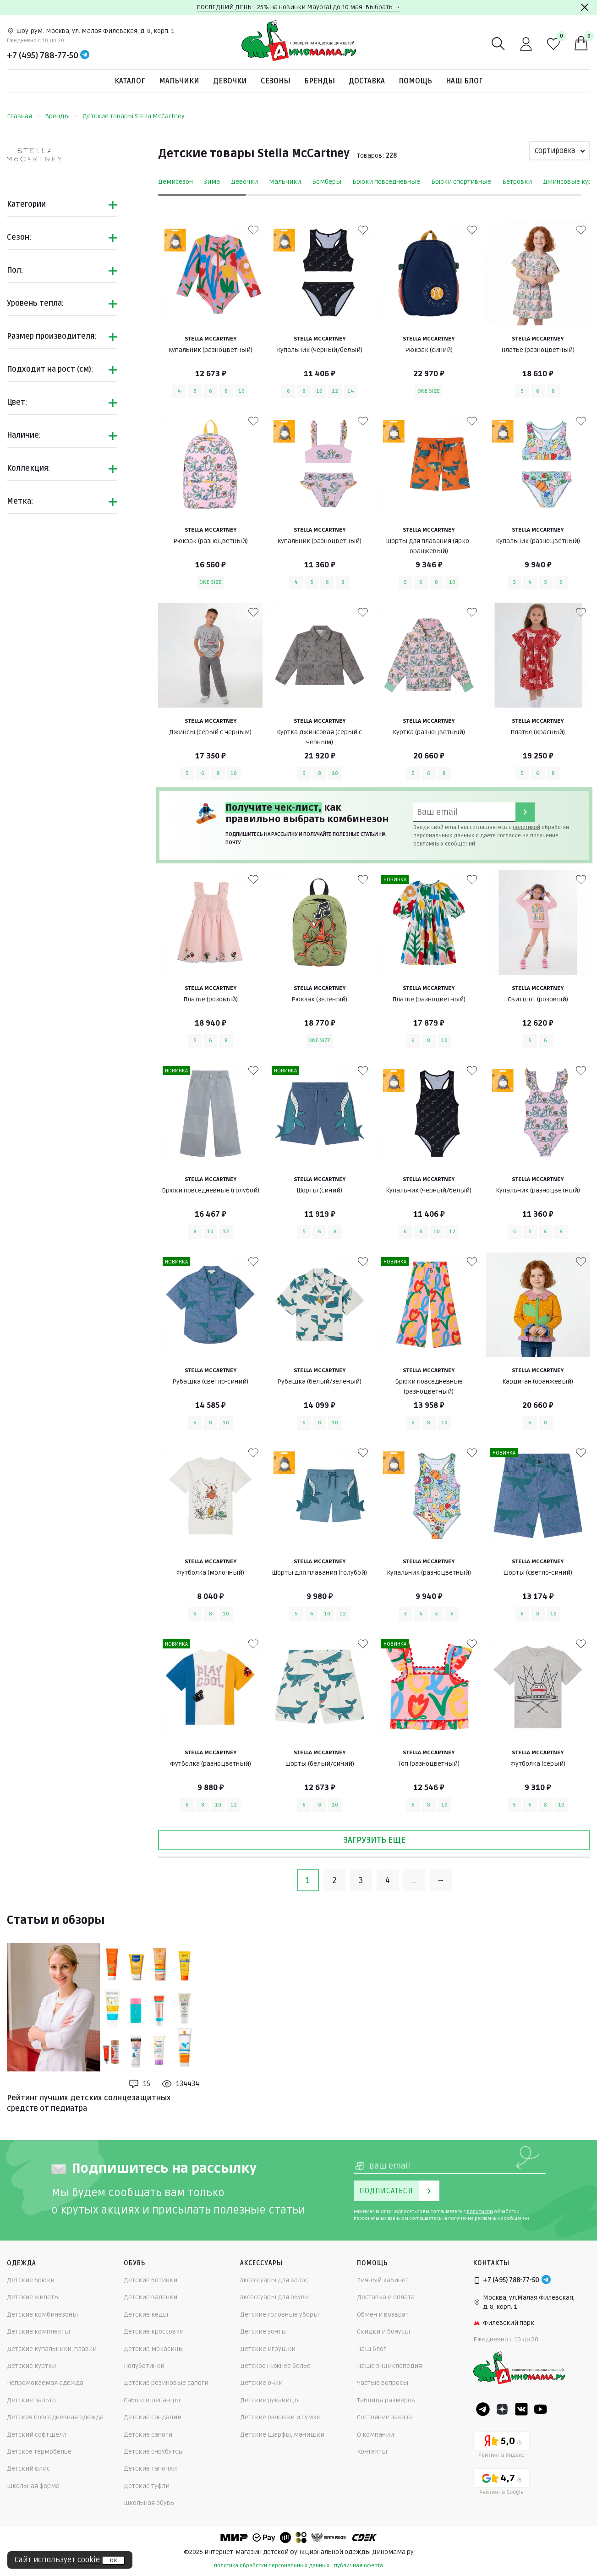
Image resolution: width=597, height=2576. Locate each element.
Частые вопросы (382, 2383)
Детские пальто (31, 2400)
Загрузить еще (374, 1840)
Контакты (372, 2451)
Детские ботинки (150, 2280)
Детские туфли (147, 2486)
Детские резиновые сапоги (166, 2383)
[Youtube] (540, 2409)
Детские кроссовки (154, 2331)
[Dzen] (502, 2409)
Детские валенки (150, 2297)
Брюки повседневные (386, 182)
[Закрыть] (584, 7)
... (414, 1880)
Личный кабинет (383, 2280)
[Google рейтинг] (501, 2483)
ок (113, 2560)
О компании (375, 2435)
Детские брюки (31, 2280)
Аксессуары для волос (274, 2280)
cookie (88, 2560)
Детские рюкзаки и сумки (280, 2417)
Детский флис (28, 2468)
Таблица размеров (386, 2400)
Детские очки (261, 2383)
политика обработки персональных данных (271, 2565)
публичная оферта (358, 2565)
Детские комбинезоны (42, 2314)
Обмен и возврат (383, 2314)
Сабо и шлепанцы (152, 2400)
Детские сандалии (152, 2417)
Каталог (130, 81)
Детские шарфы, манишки (282, 2435)
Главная (24, 116)
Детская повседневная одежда (55, 2417)
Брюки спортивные (461, 182)
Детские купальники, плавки (52, 2349)
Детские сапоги (148, 2435)
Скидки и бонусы (383, 2331)
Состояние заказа (384, 2417)
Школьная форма (33, 2486)
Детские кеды (146, 2314)
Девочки (230, 81)
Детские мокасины (154, 2349)
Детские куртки (31, 2366)
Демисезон (175, 182)
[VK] (521, 2409)
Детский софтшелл (36, 2435)
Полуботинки (144, 2366)
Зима (212, 182)
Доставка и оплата (386, 2297)
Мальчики (179, 81)
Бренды (319, 81)
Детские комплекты (38, 2331)
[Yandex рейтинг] (501, 2446)
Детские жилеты (33, 2297)
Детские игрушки (268, 2349)
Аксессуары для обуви (274, 2297)
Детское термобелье (39, 2451)
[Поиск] (498, 44)
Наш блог (464, 81)
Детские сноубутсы (154, 2451)
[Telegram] (84, 55)
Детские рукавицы (270, 2400)
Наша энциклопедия (389, 2366)
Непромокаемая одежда (45, 2383)
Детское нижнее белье (275, 2366)
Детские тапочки (150, 2468)
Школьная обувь (149, 2503)
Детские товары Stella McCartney (133, 116)
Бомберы (326, 182)
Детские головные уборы (279, 2314)
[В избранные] (253, 230)
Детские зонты (263, 2331)
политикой (526, 827)
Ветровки (517, 182)
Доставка (367, 81)
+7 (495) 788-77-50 (42, 55)
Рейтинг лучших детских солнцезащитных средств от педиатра (89, 2103)
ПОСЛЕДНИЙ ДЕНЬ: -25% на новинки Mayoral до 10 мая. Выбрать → (298, 7)
